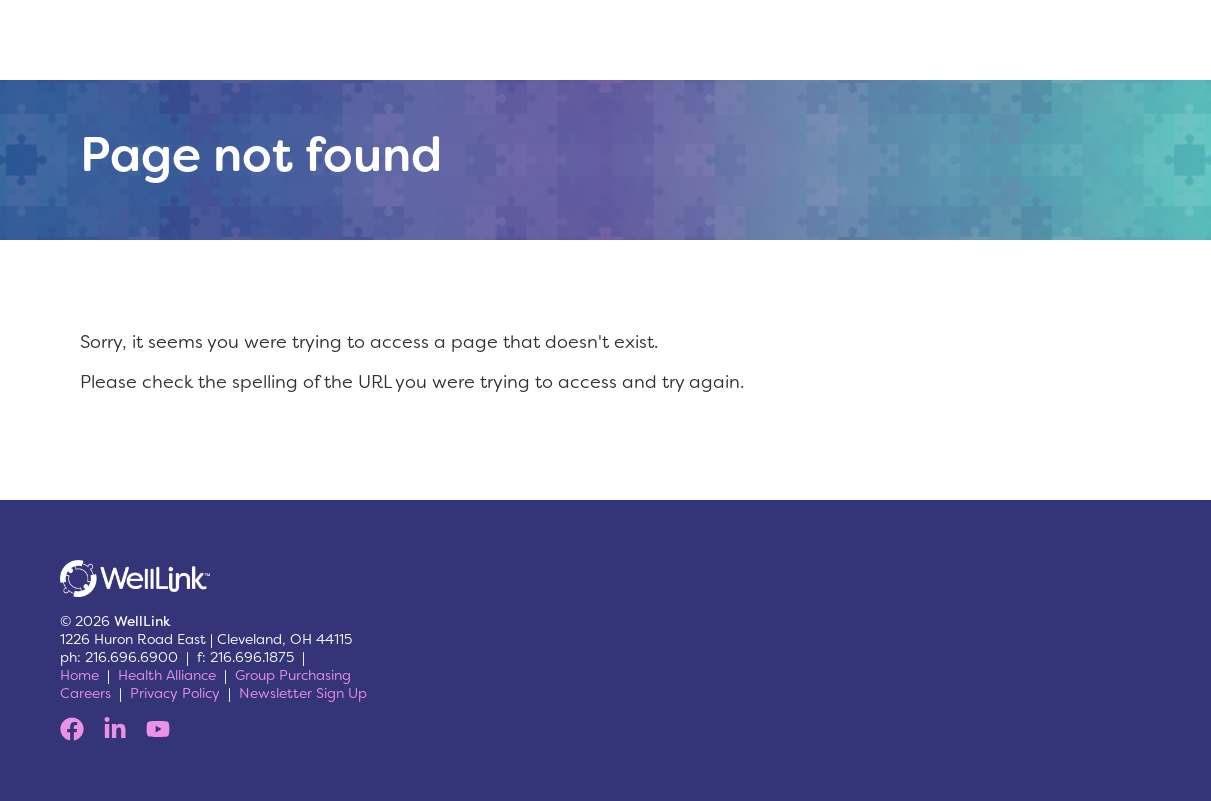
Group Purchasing (293, 675)
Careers (85, 693)
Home (79, 675)
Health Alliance (167, 675)
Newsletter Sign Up (303, 693)
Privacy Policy (175, 693)
